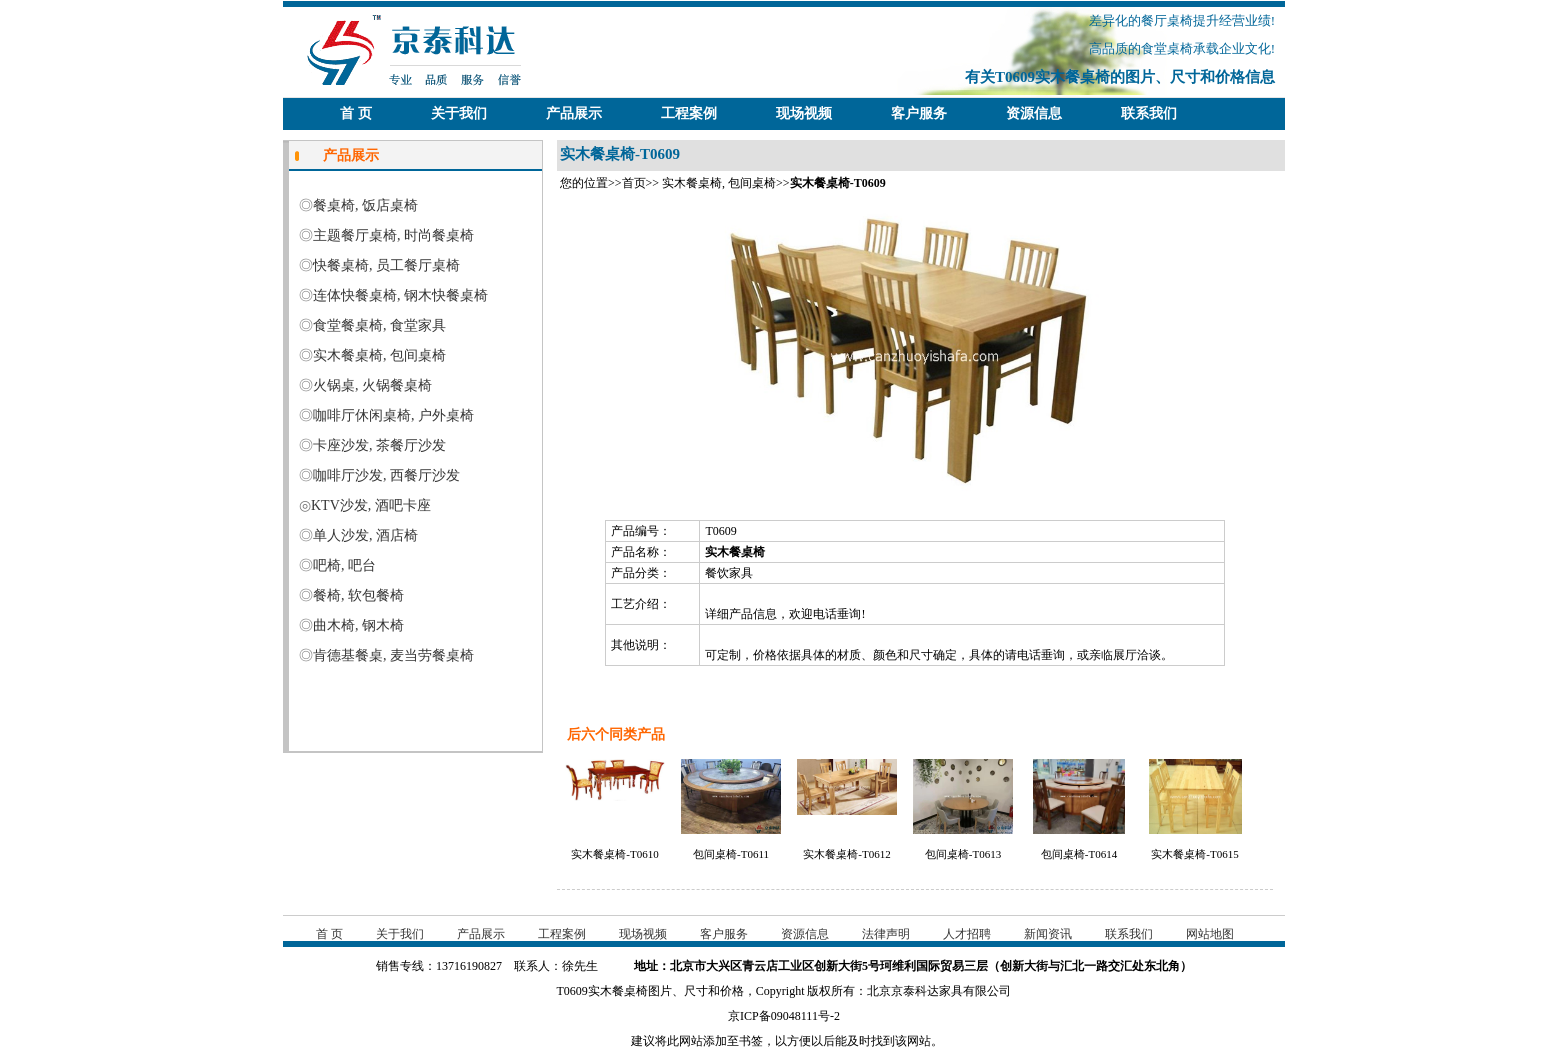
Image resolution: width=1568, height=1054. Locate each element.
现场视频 (804, 113)
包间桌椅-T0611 (731, 854)
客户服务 (919, 113)
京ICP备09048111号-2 (784, 1016)
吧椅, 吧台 (344, 565)
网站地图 (1210, 934)
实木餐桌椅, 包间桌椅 (719, 183)
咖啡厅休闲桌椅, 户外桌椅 (393, 415)
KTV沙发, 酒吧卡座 (371, 505)
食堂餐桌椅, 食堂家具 (379, 325)
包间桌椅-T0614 (1079, 854)
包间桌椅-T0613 (963, 854)
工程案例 (689, 113)
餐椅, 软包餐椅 (358, 595)
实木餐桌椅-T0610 (614, 854)
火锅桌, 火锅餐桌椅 (372, 385)
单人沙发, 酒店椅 (365, 535)
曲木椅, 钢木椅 (358, 625)
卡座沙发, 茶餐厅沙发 (379, 445)
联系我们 (1149, 113)
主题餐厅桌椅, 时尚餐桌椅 (393, 235)
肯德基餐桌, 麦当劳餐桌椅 (393, 655)
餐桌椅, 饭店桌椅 (365, 205)
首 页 (356, 113)
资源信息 (1034, 113)
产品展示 (574, 113)
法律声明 (886, 934)
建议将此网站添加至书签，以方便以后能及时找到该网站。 (784, 1041)
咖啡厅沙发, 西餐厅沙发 (386, 475)
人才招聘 (967, 934)
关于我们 (459, 113)
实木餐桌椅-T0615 (1194, 854)
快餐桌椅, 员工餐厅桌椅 (386, 265)
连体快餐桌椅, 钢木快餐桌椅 (400, 295)
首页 (634, 183)
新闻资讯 (1048, 934)
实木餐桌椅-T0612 (846, 854)
